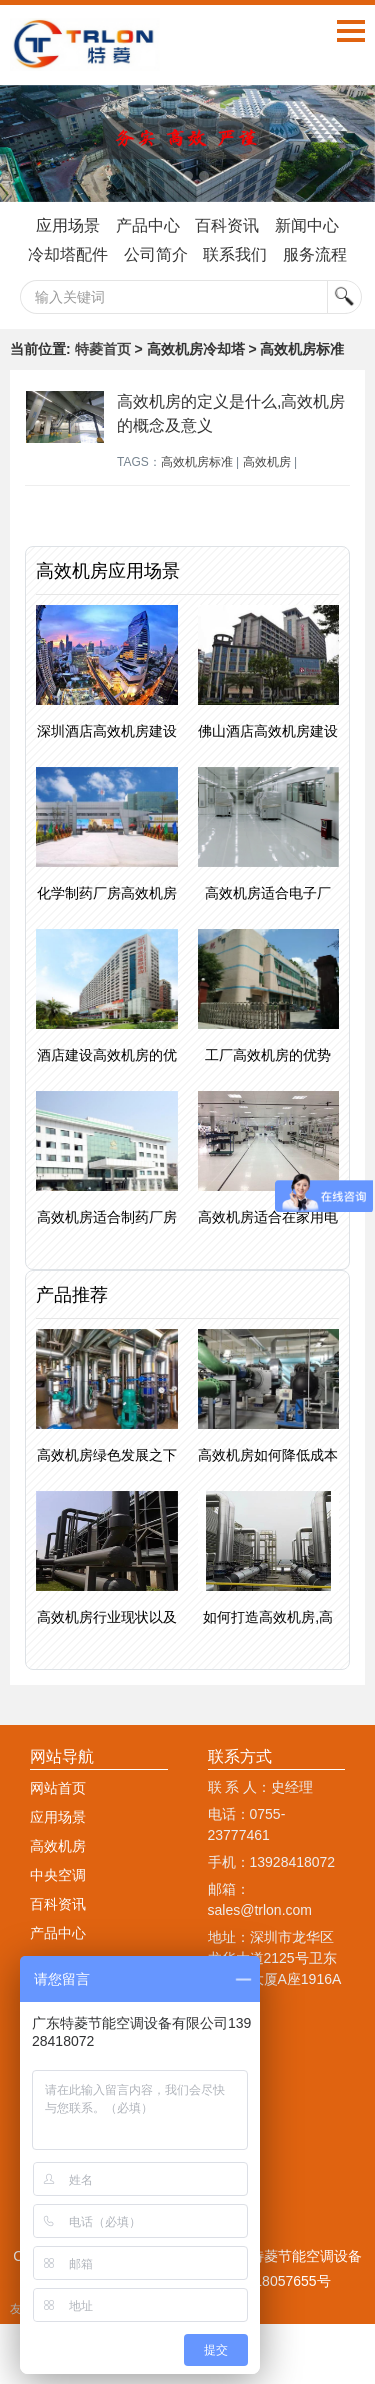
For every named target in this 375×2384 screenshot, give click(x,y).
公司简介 (156, 254)
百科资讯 (227, 225)
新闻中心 (307, 225)
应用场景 (68, 225)
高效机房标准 (197, 462)
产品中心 (148, 225)
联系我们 (235, 254)
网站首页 (58, 1788)
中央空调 (58, 1875)
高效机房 (267, 462)
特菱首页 (103, 349)
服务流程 (315, 254)
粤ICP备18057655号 (267, 2281)
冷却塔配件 (68, 254)
